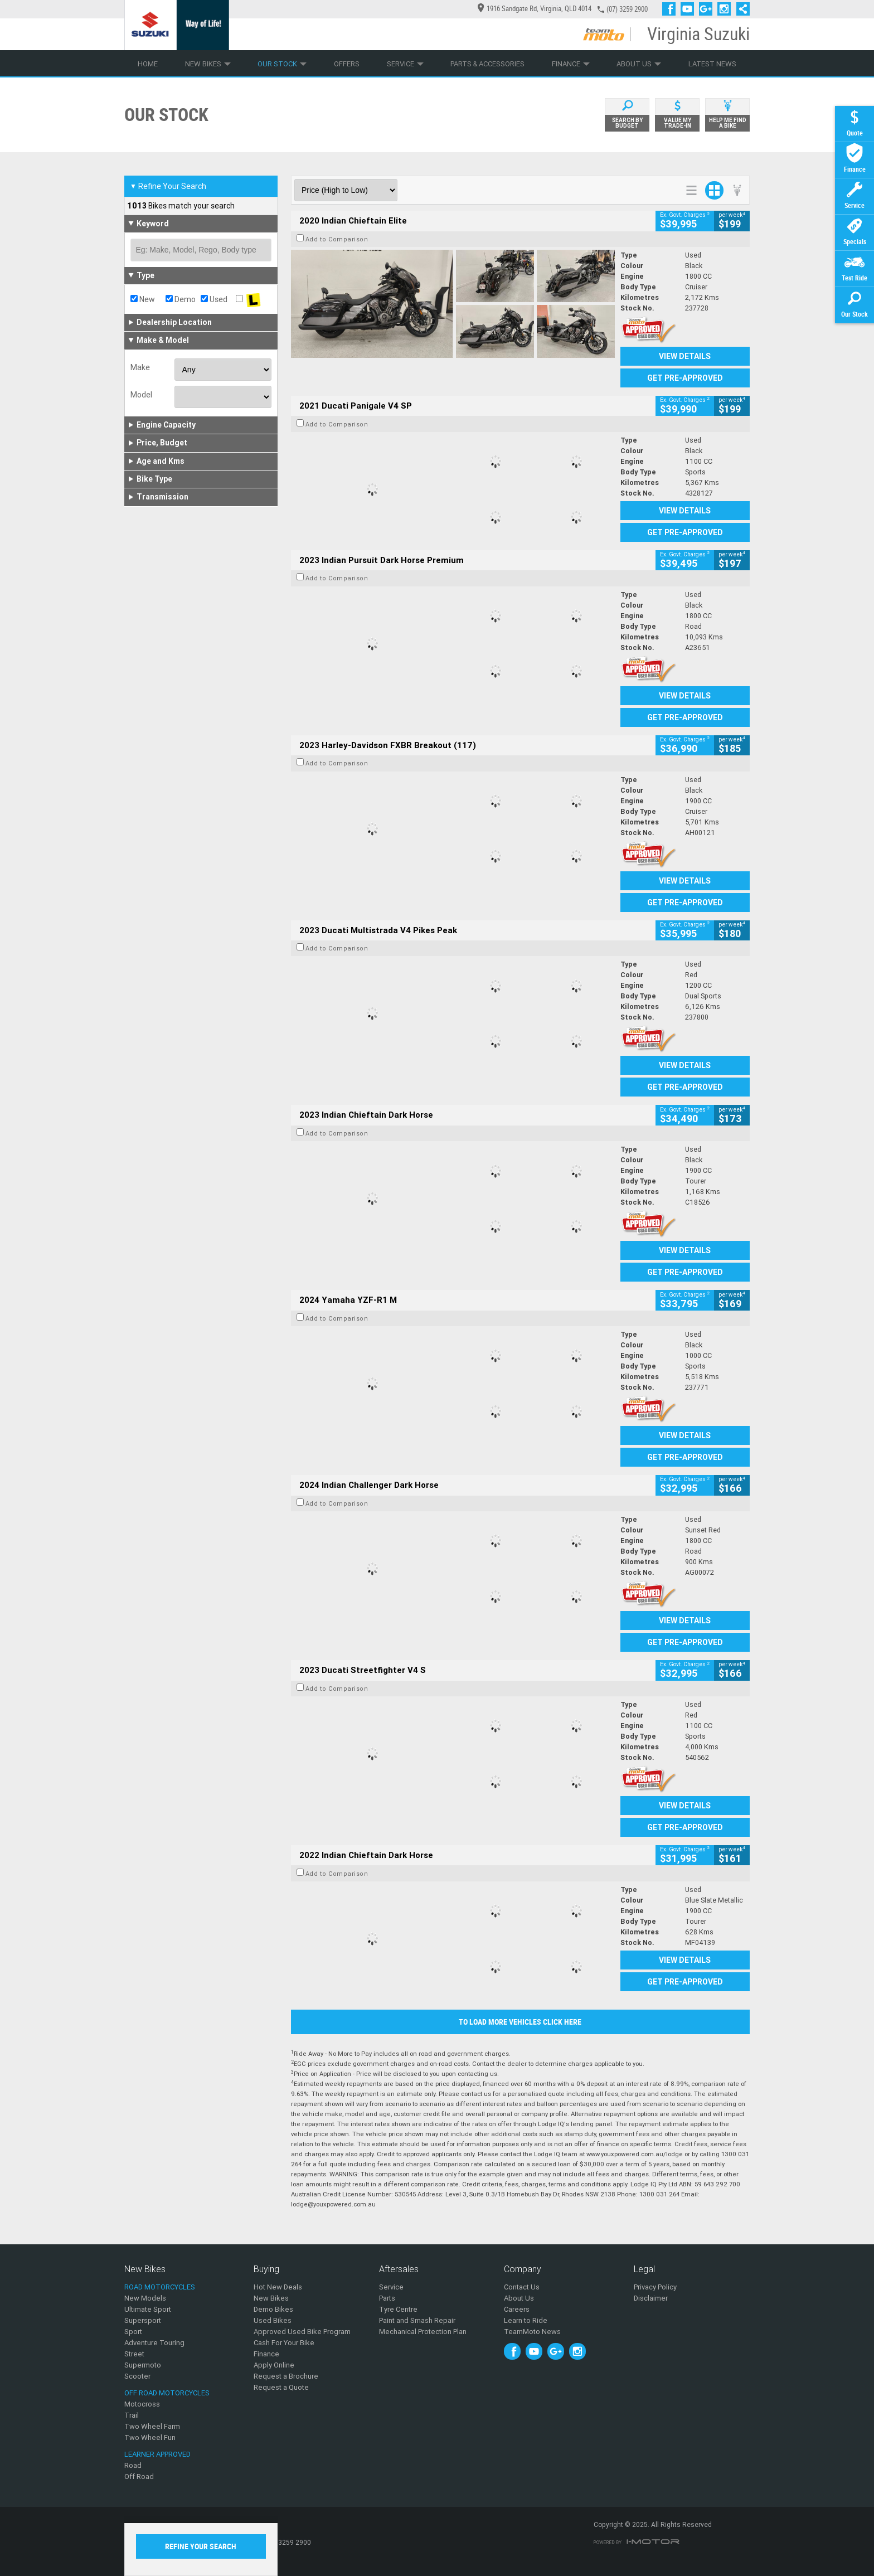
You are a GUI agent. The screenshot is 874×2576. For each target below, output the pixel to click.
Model (141, 395)
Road (133, 2465)
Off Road (139, 2476)
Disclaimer (651, 2298)
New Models (145, 2298)
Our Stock (282, 64)
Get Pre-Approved (685, 378)
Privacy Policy (655, 2287)
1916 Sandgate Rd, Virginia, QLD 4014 (534, 8)
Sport (133, 2331)
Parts (387, 2298)
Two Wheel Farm (152, 2426)
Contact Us (522, 2287)
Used (214, 299)
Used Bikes (273, 2320)
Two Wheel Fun (150, 2437)
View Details (685, 356)
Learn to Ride (525, 2320)
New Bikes (208, 64)
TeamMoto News (532, 2331)
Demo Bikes (273, 2309)
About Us (638, 64)
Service (405, 64)
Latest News (712, 64)
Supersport (142, 2320)
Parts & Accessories (487, 64)
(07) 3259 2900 (627, 9)
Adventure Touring (154, 2342)
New (142, 299)
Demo (181, 299)
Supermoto (142, 2365)
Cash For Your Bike (284, 2342)
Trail (131, 2415)
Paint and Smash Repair (417, 2320)
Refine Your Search (168, 186)
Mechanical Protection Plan (423, 2331)
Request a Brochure (286, 2376)
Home (148, 64)
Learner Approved (157, 2454)
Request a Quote (281, 2387)
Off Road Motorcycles (167, 2393)
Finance (571, 64)
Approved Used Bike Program (302, 2331)
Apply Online (274, 2365)
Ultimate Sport (147, 2309)
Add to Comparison (336, 239)
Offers (347, 64)
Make (140, 367)
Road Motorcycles (159, 2287)
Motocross (142, 2404)
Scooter (137, 2376)
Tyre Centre (398, 2309)
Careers (517, 2309)
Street (134, 2354)
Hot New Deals (278, 2287)
